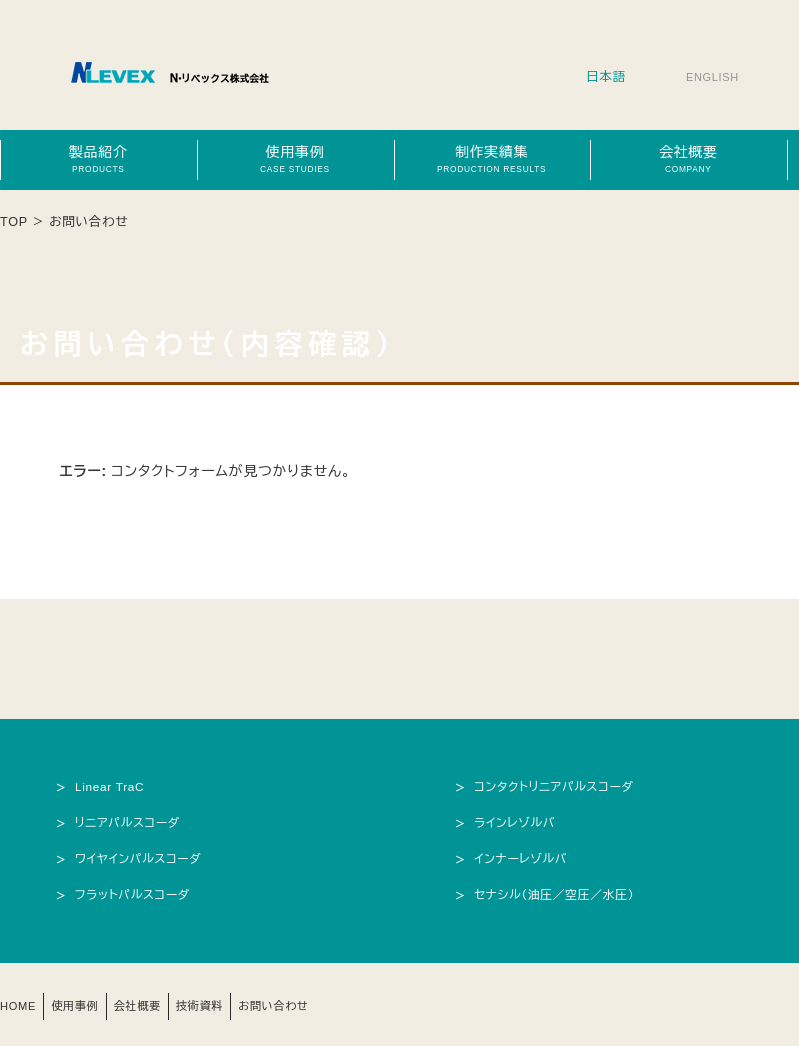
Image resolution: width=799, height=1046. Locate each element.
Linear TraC (112, 786)
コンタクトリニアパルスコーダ (560, 786)
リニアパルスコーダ (131, 821)
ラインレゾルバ (518, 821)
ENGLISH (709, 77)
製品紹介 (98, 159)
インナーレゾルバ (524, 856)
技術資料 (218, 1002)
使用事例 (295, 159)
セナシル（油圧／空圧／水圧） (560, 891)
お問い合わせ (299, 1002)
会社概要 (688, 159)
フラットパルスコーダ (136, 891)
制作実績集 (492, 159)
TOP (14, 222)
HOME (20, 1002)
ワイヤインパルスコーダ (142, 856)
